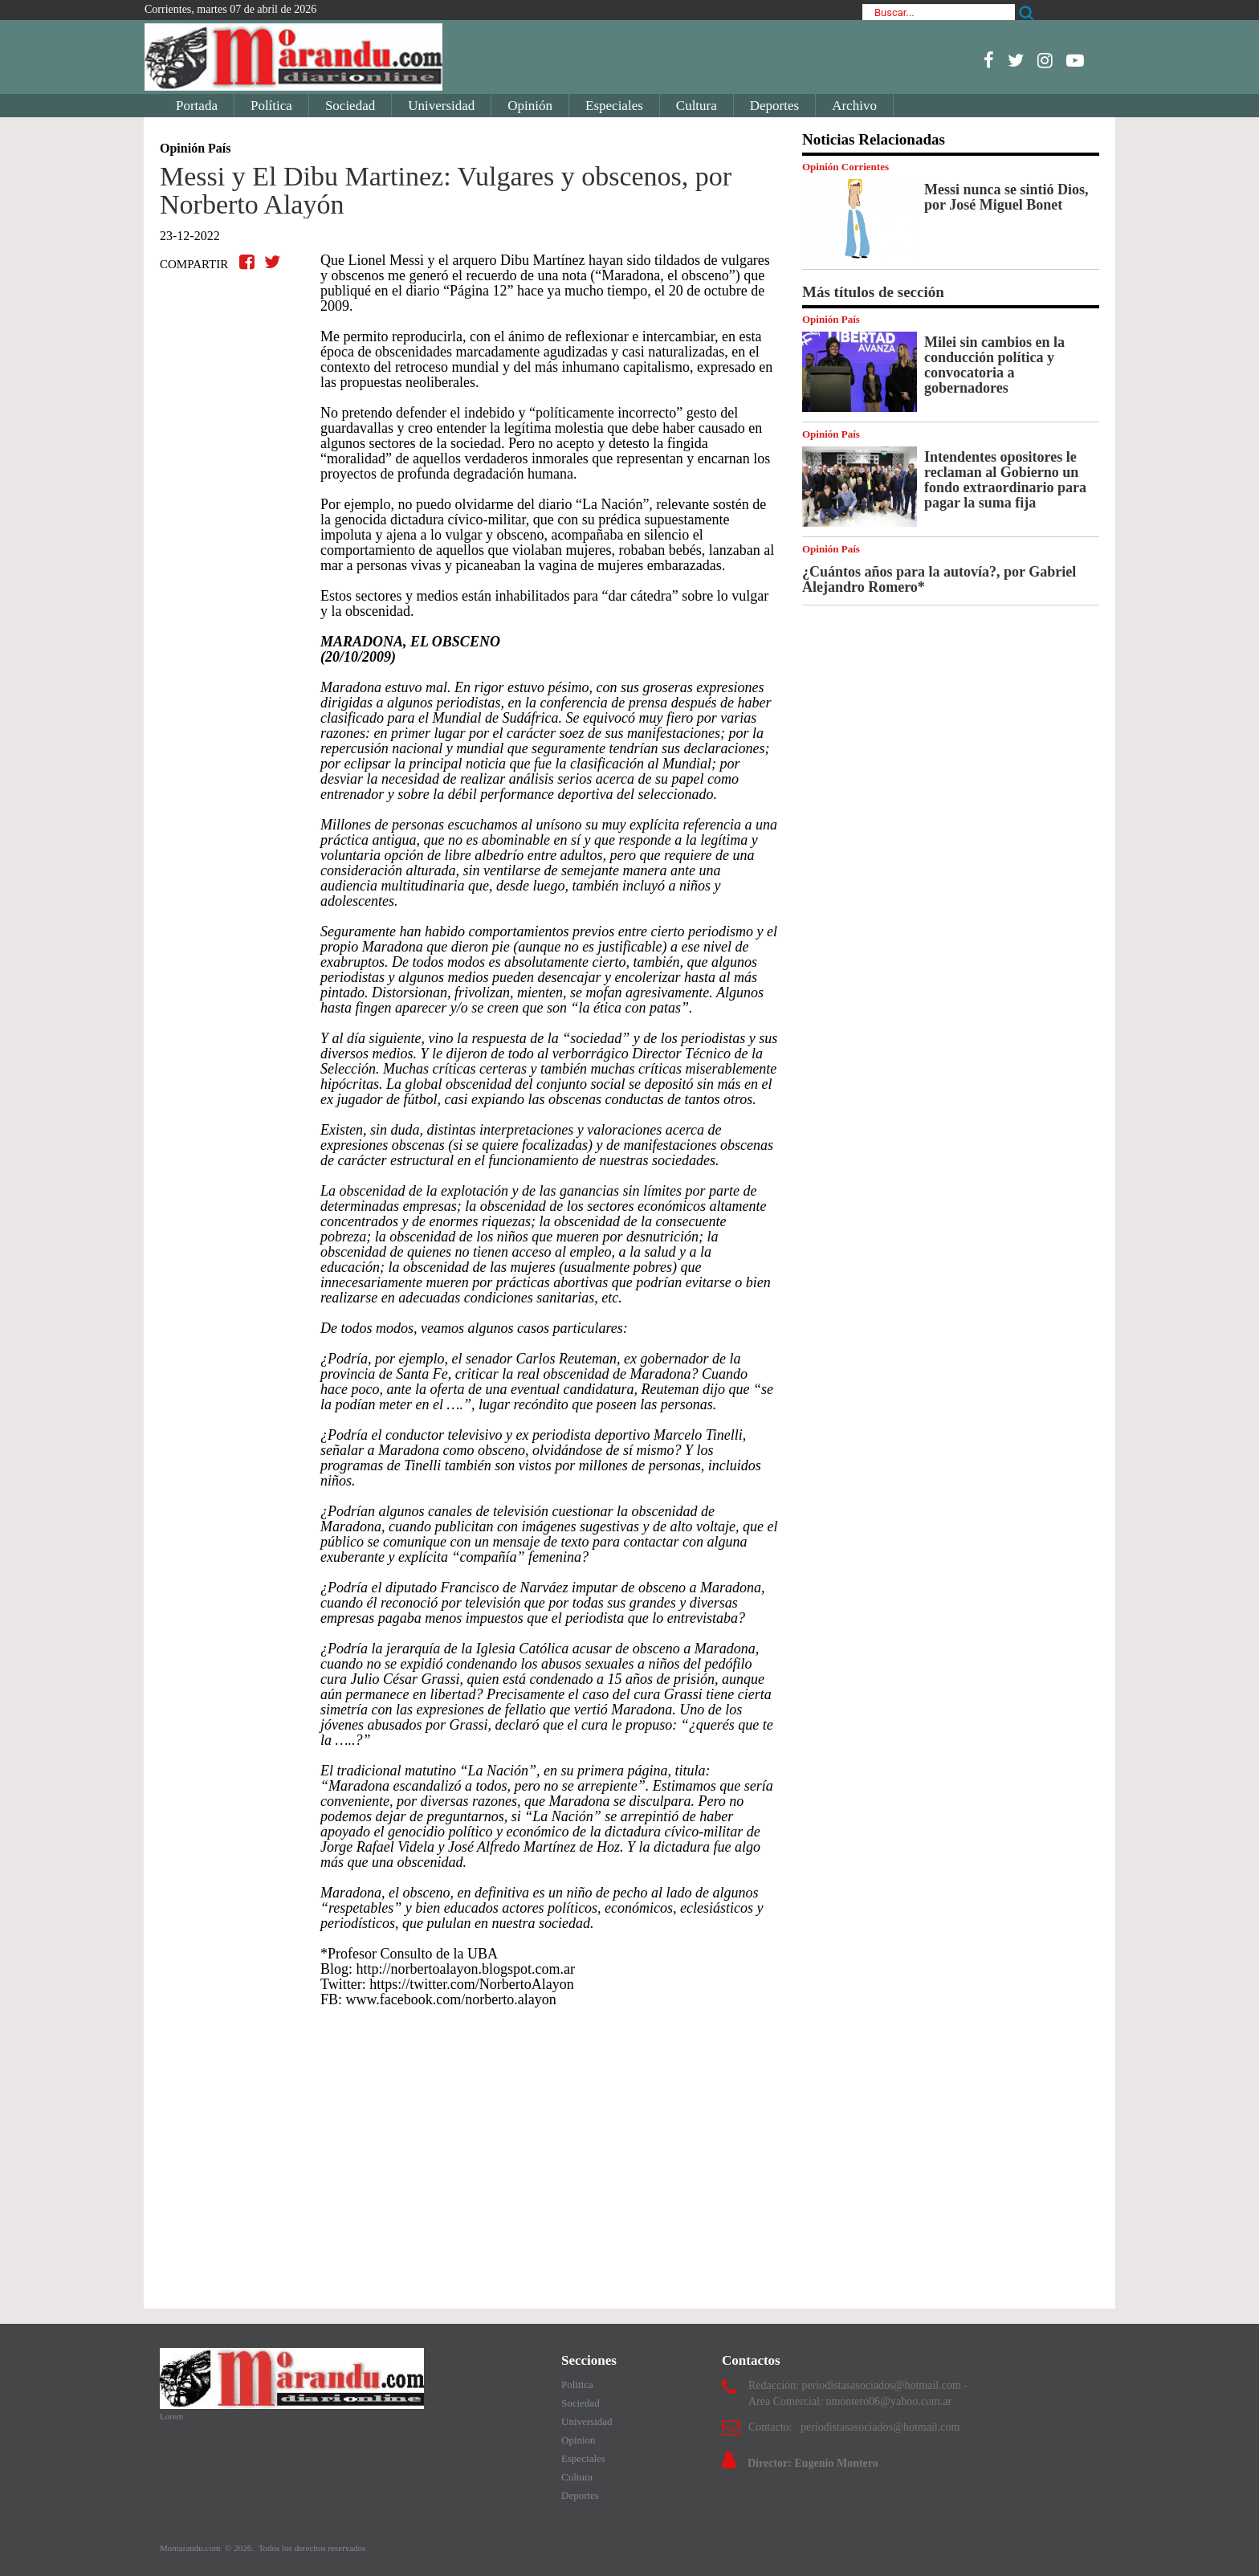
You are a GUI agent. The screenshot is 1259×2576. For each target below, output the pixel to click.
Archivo (854, 105)
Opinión (529, 105)
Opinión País (831, 319)
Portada (197, 105)
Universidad (441, 105)
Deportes (774, 105)
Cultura (696, 105)
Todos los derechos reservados (312, 2548)
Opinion (578, 2440)
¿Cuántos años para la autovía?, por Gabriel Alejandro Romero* (939, 579)
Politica (577, 2384)
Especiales (614, 105)
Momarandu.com (191, 2548)
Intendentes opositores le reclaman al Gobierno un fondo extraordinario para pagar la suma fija (1005, 480)
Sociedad (350, 105)
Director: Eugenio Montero (813, 2463)
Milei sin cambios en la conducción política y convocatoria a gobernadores (994, 365)
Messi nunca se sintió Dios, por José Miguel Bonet (1006, 197)
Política (271, 105)
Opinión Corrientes (845, 167)
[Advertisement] (469, 2150)
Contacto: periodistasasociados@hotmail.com (854, 2427)
